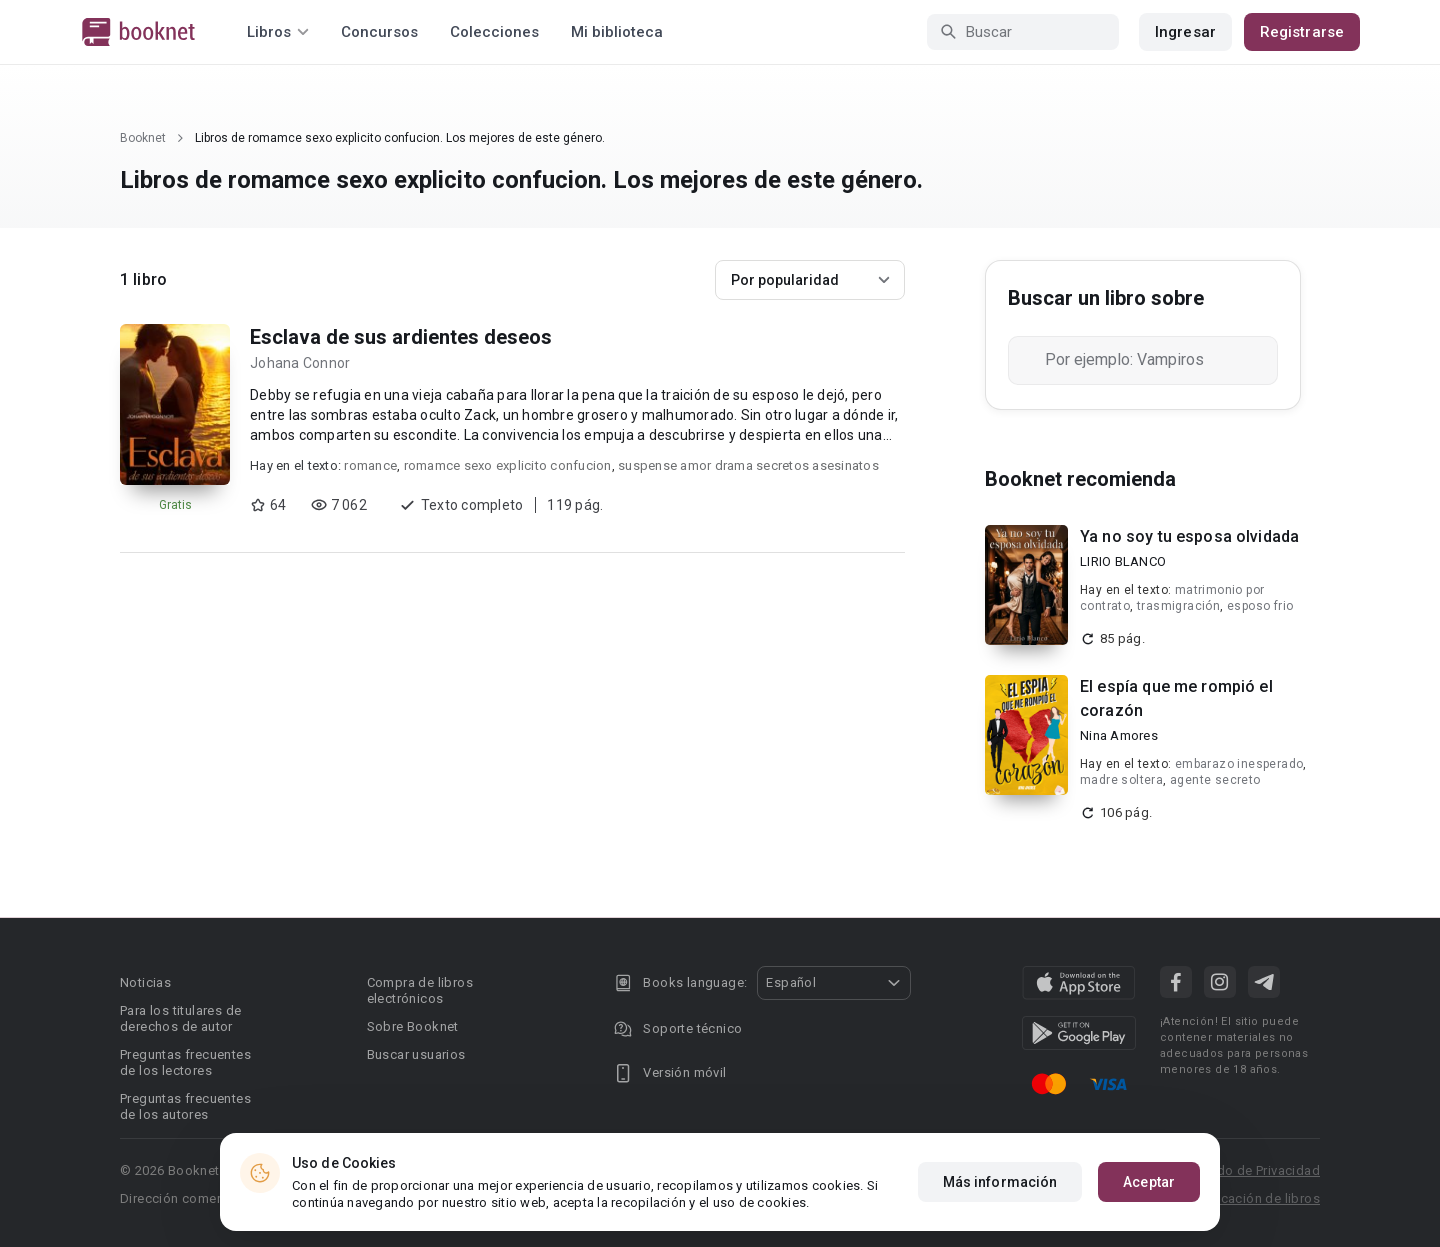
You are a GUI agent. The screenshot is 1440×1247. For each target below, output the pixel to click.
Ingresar (1185, 32)
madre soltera (1121, 780)
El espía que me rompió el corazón (1176, 698)
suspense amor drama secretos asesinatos (748, 465)
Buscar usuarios (416, 1054)
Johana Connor (300, 363)
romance (370, 465)
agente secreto (1215, 780)
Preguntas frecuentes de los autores (185, 1106)
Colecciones (494, 32)
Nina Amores (1119, 735)
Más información (1000, 1182)
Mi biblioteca (617, 32)
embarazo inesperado (1239, 764)
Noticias (145, 982)
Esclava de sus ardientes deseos (401, 337)
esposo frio (1260, 606)
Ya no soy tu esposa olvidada (1189, 536)
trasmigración (1178, 606)
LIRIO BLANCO (1123, 561)
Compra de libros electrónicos (420, 990)
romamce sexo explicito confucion (508, 465)
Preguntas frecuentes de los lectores (185, 1062)
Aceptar (1149, 1182)
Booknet (143, 138)
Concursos (379, 32)
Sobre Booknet (413, 1026)
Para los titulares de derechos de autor (180, 1018)
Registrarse (1302, 32)
